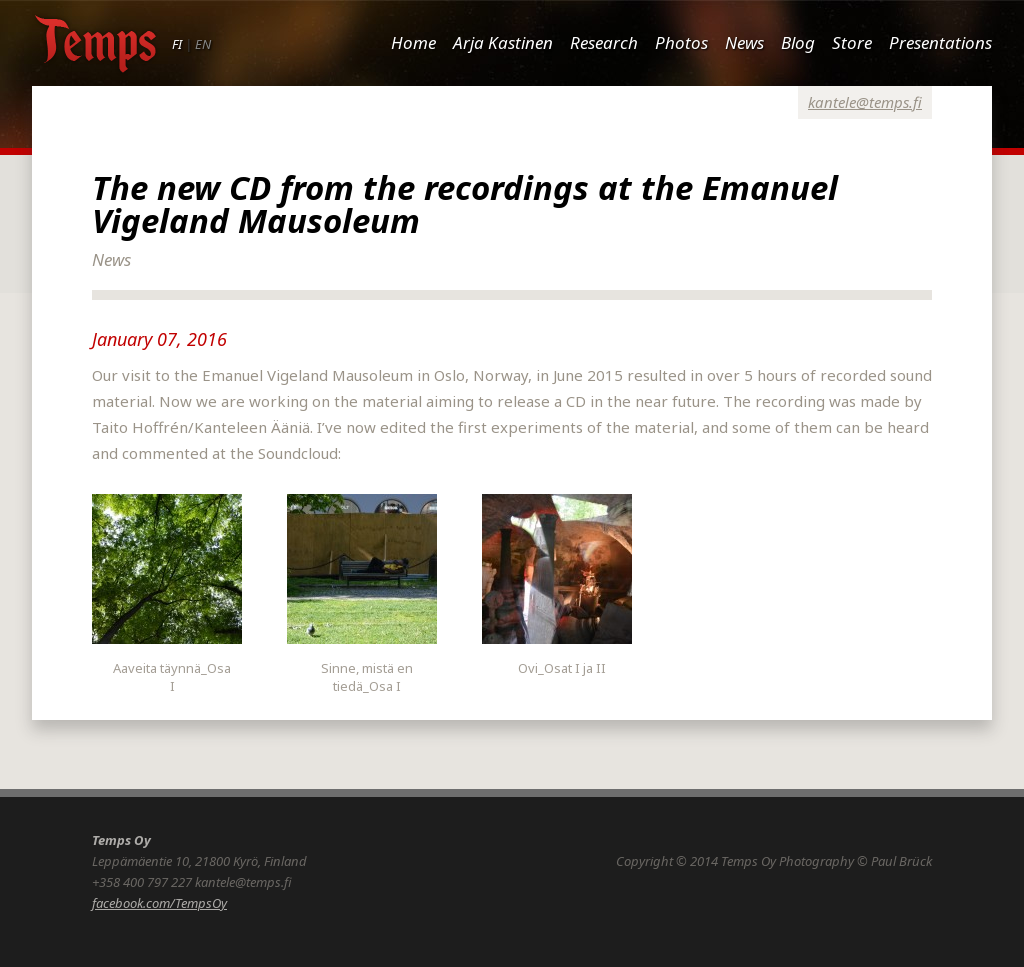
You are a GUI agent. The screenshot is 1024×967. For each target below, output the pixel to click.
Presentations (940, 42)
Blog (798, 42)
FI (177, 44)
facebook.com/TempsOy (159, 903)
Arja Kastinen (503, 42)
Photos (681, 42)
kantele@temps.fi (865, 102)
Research (604, 42)
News (744, 42)
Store (852, 42)
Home (413, 42)
